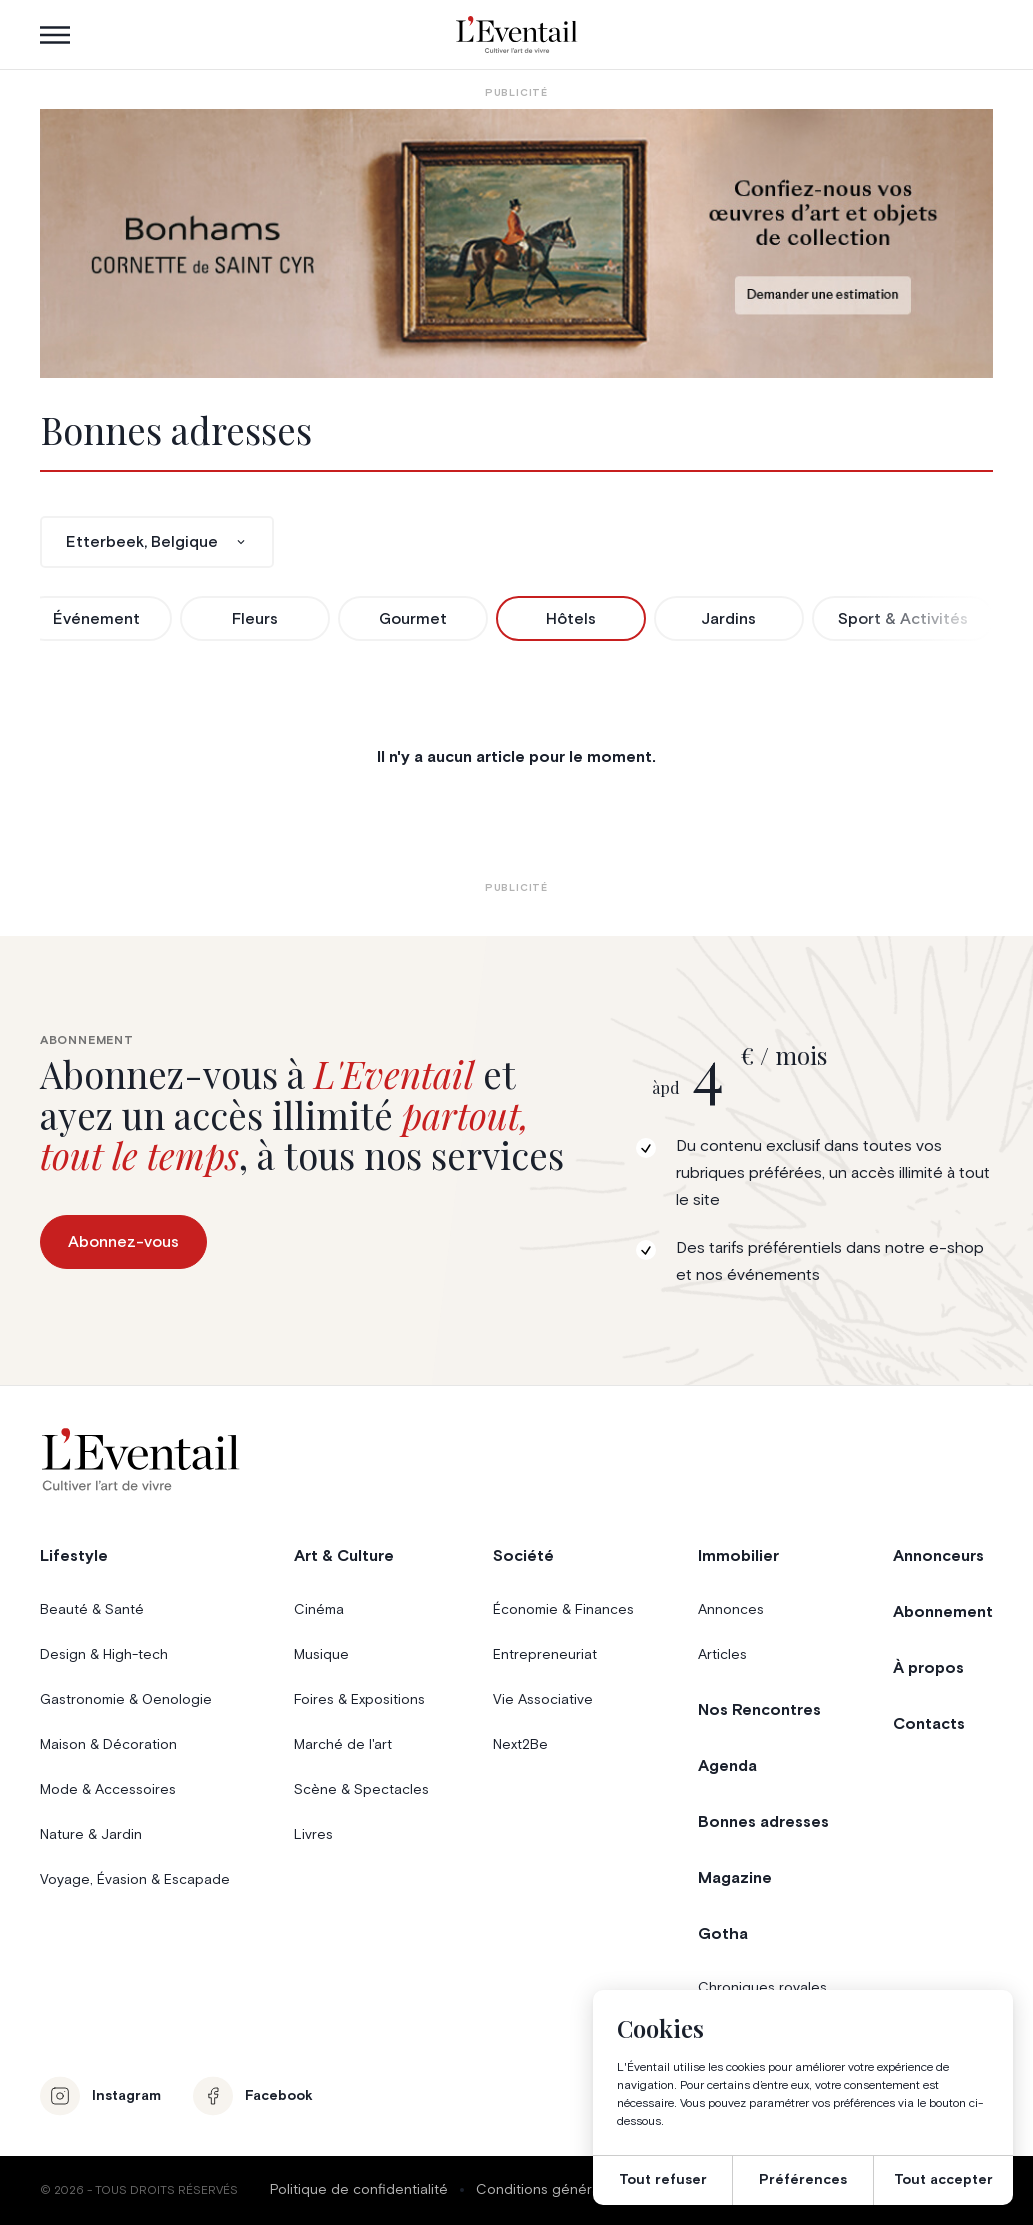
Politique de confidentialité (359, 2190)
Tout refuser (663, 2180)
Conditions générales (547, 2190)
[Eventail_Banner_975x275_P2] (517, 243)
